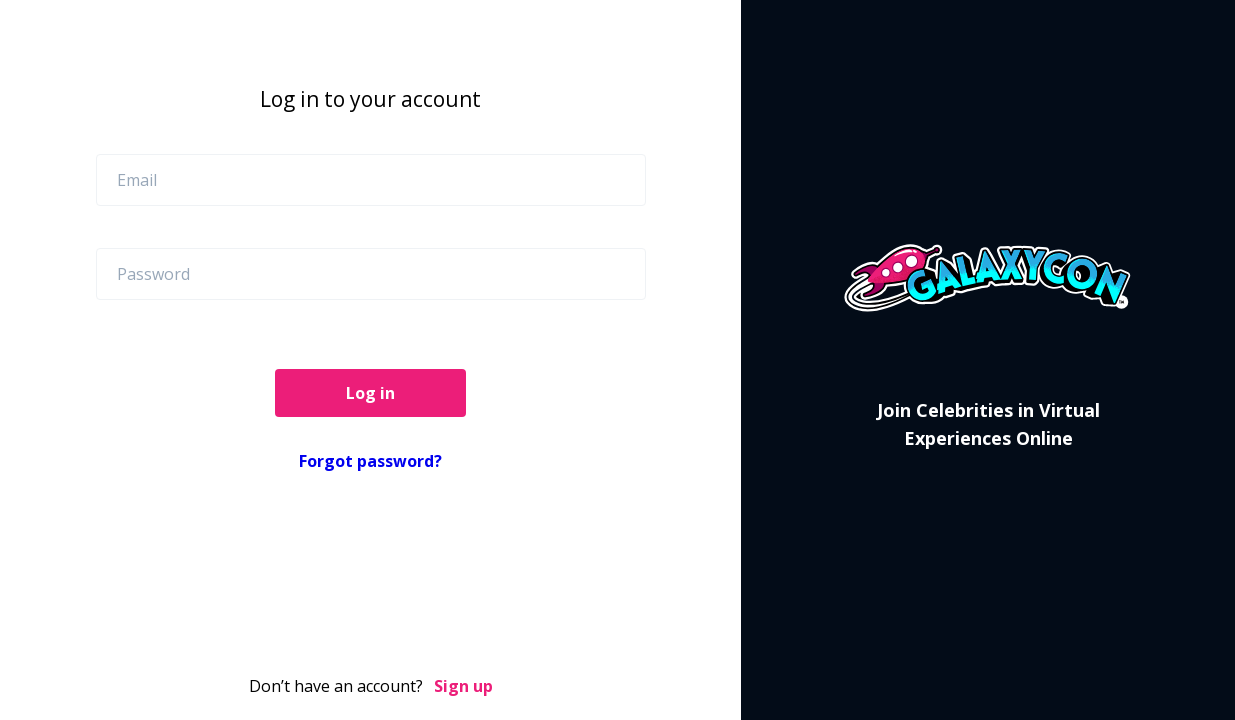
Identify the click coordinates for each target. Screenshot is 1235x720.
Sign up (463, 686)
